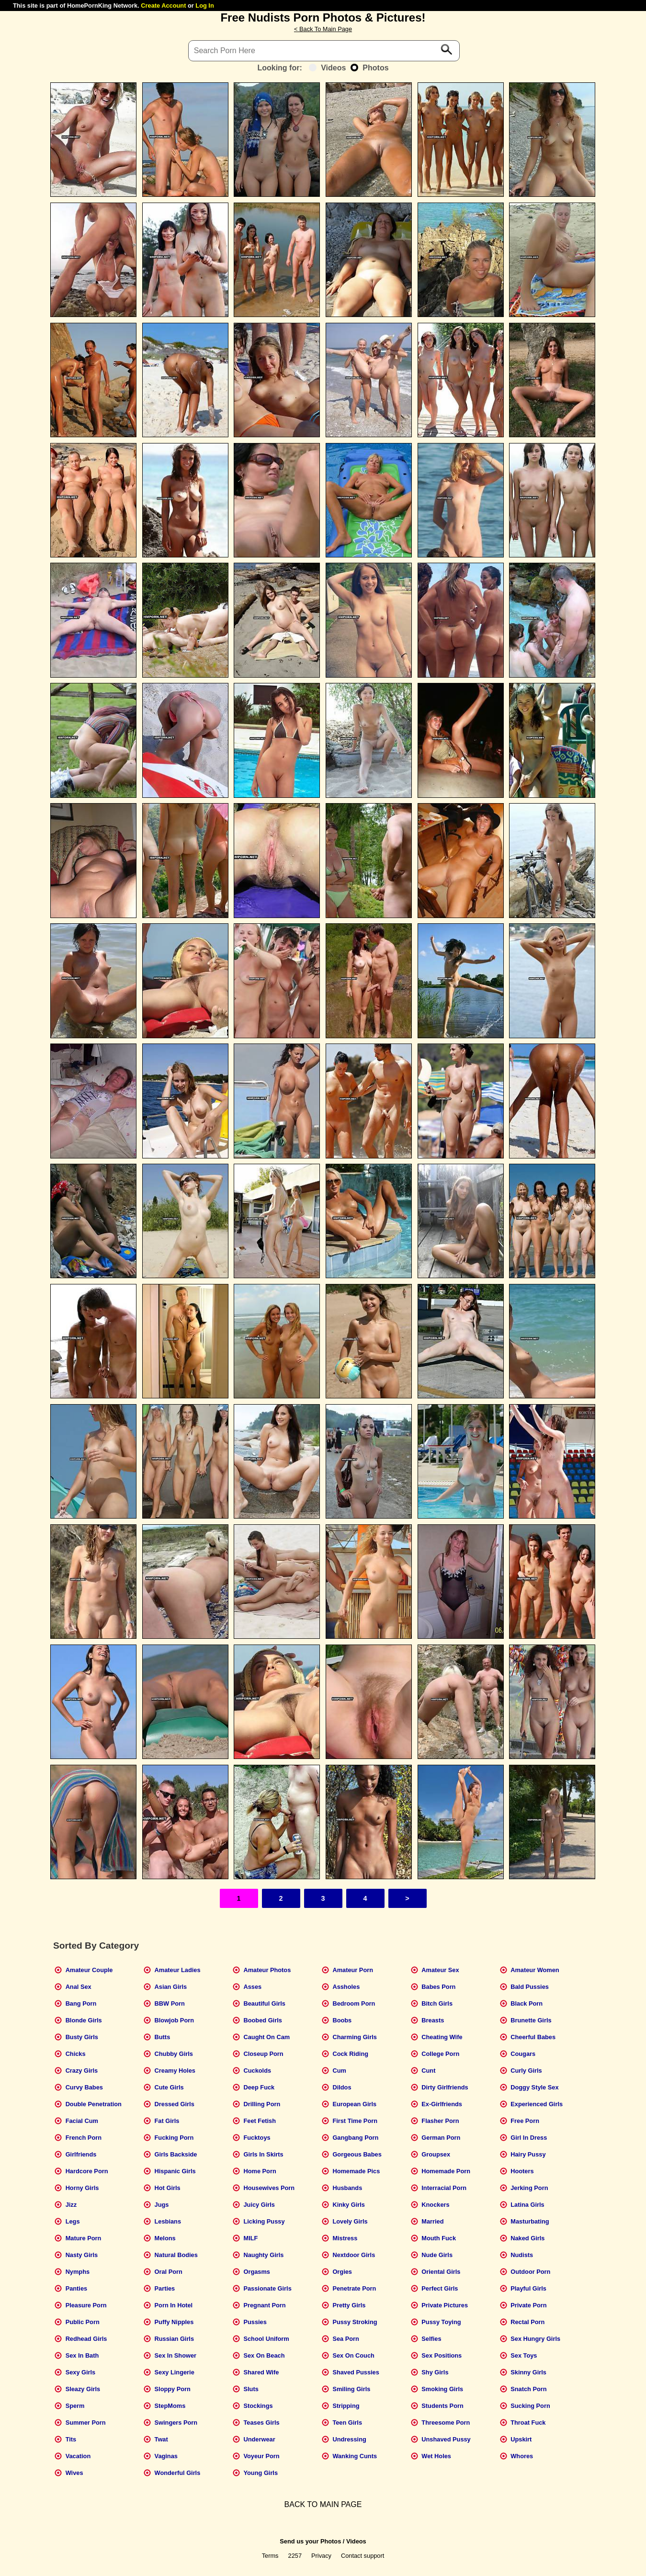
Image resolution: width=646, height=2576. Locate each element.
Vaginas (166, 2456)
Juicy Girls (258, 2204)
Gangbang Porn (355, 2137)
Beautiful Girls (264, 2003)
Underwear (259, 2439)
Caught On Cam (266, 2037)
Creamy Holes (175, 2070)
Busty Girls (82, 2037)
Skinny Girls (528, 2372)
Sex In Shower (175, 2355)
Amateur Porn (352, 1970)
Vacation (78, 2456)
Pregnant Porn (264, 2305)
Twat (161, 2439)
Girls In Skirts (263, 2154)
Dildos (341, 2087)
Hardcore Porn (87, 2171)
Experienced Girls (536, 2104)
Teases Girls (261, 2422)
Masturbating (529, 2221)
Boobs (341, 2020)
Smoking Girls (442, 2389)
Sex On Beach (263, 2355)
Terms (270, 2555)
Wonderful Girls (178, 2472)
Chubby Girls (174, 2053)
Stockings (257, 2405)
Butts (162, 2037)
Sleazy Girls (83, 2389)
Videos (327, 68)
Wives (74, 2472)
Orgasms (256, 2271)
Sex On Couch (353, 2355)
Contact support (362, 2555)
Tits (71, 2439)
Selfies (431, 2338)
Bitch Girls (437, 2003)
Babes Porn (438, 1986)
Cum (339, 2070)
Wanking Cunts (354, 2456)
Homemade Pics (356, 2171)
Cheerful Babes (532, 2037)
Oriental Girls (440, 2271)
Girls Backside (176, 2154)
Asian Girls (171, 1986)
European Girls (354, 2104)
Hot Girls (168, 2187)
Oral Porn (168, 2271)
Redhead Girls (86, 2338)
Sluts (250, 2389)
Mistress (344, 2238)
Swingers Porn (176, 2422)
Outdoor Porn (530, 2271)
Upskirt (521, 2439)
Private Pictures (444, 2305)
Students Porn (442, 2405)
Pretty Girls (348, 2305)
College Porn (440, 2053)
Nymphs (78, 2271)
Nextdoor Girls (353, 2254)
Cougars (522, 2053)
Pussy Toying (441, 2322)
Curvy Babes (84, 2087)
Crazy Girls (82, 2070)
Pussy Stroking (354, 2322)
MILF (250, 2238)
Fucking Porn (174, 2137)
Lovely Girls (349, 2221)
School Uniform (266, 2338)
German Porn (440, 2137)
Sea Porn (345, 2338)
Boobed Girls (262, 2020)
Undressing (349, 2439)
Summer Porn (86, 2422)
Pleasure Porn (86, 2305)
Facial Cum (82, 2120)
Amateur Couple (89, 1970)
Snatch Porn (528, 2389)
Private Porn (528, 2305)
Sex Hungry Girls (535, 2338)
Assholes (346, 1986)
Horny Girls (82, 2187)
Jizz (71, 2204)
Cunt (428, 2070)
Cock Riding (350, 2053)
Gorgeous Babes (356, 2154)
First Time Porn (354, 2120)
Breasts (432, 2020)
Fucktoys (256, 2137)
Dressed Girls (174, 2104)
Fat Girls (167, 2120)
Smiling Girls (351, 2389)
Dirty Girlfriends (444, 2087)
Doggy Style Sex (534, 2087)
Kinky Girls (348, 2204)
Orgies (342, 2271)
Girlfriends (81, 2154)
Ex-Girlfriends (441, 2104)
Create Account (163, 5)
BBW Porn (170, 2003)
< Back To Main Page (323, 29)
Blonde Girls (84, 2020)
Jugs (162, 2204)
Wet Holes (436, 2456)
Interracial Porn (443, 2187)
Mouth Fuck (438, 2238)
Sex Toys (523, 2355)
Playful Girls (528, 2288)
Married (432, 2221)
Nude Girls (437, 2254)
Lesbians (168, 2221)
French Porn (84, 2137)
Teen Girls (347, 2422)
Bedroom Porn (353, 2003)
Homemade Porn (445, 2171)
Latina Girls (527, 2204)
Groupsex (435, 2154)
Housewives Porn (269, 2187)
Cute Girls (169, 2087)
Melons (165, 2238)
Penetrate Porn (354, 2288)
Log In (204, 5)
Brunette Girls (530, 2020)
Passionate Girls (267, 2288)
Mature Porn (84, 2238)
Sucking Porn (530, 2405)
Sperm (75, 2405)
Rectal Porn (527, 2322)
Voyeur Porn (261, 2456)
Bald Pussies (529, 1986)
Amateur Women (534, 1970)
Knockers (435, 2204)
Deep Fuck (258, 2087)
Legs (73, 2221)
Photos (369, 68)
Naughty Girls (263, 2254)
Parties (165, 2288)
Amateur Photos (267, 1970)
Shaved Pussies (355, 2372)
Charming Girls (354, 2037)
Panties (77, 2288)
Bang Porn (81, 2003)
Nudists (521, 2254)
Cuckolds (257, 2070)
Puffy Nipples (174, 2322)
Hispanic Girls (175, 2171)
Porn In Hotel (174, 2305)
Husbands (347, 2187)
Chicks (76, 2053)
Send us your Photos (310, 2541)
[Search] (324, 50)
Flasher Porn (440, 2120)
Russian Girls (174, 2338)
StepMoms (170, 2405)
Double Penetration (94, 2104)
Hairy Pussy (527, 2154)
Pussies (254, 2322)
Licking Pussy (263, 2221)
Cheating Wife (441, 2037)
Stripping (345, 2405)
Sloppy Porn (173, 2389)
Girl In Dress (528, 2137)
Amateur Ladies (178, 1970)
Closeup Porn (263, 2053)
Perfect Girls (439, 2288)
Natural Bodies (176, 2254)
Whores (521, 2456)
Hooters (521, 2171)
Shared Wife (261, 2372)
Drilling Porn (261, 2104)
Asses (252, 1986)
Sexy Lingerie (174, 2372)
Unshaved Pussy (445, 2439)
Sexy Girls (81, 2372)
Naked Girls (527, 2238)
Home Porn (259, 2171)
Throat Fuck (527, 2422)
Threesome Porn (445, 2422)
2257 (295, 2555)
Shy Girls (434, 2372)
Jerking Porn (529, 2187)
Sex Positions (441, 2355)
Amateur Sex (440, 1970)
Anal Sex (78, 1986)
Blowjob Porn (174, 2020)
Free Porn (524, 2120)
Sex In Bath (82, 2355)
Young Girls (260, 2472)
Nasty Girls (82, 2254)
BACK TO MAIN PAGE (323, 2504)
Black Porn (526, 2003)
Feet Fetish (259, 2120)
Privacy (321, 2555)
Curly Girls (526, 2070)
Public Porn (83, 2322)
